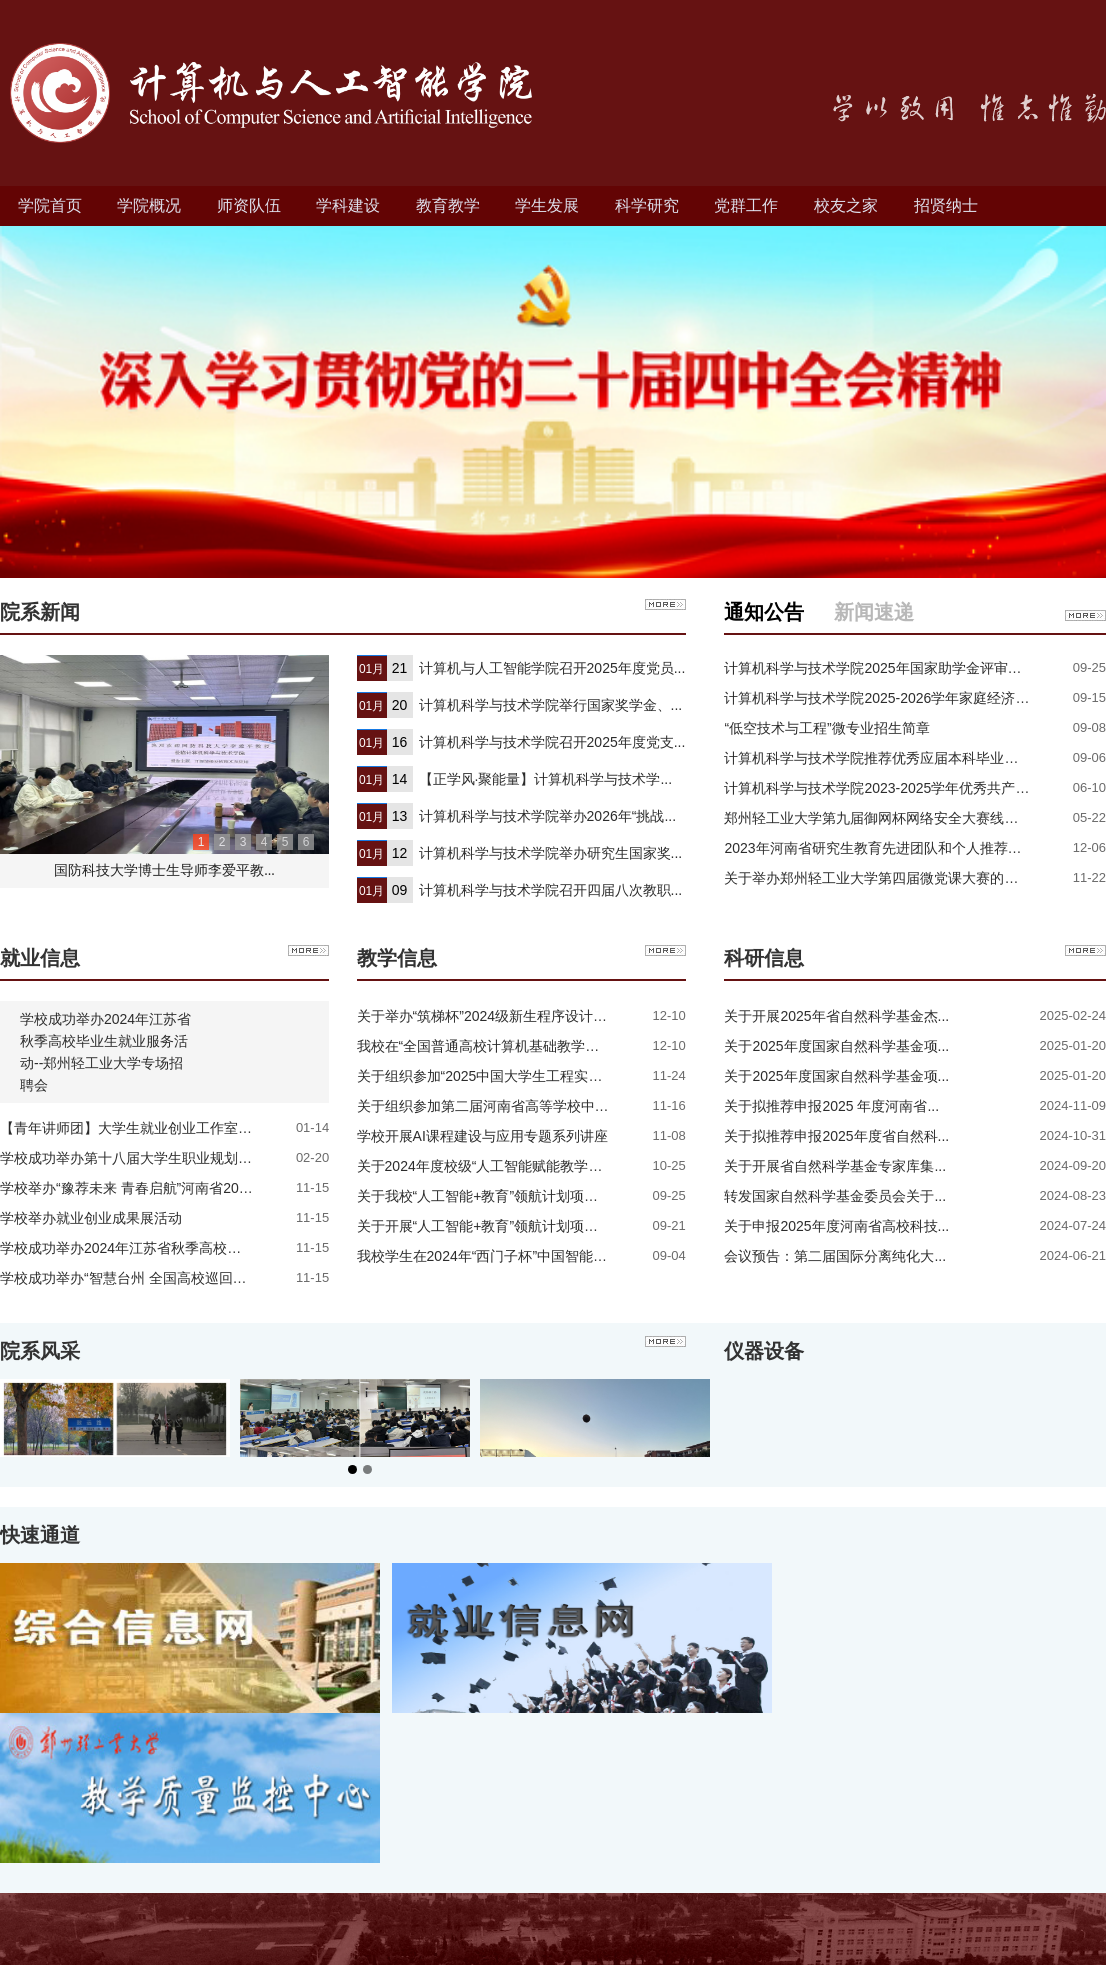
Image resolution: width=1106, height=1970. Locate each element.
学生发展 (547, 205)
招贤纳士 (946, 205)
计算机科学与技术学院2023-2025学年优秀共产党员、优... (903, 788)
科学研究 (647, 205)
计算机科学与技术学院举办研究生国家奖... (551, 853)
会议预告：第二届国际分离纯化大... (835, 1256)
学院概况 (149, 205)
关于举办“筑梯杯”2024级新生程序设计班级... (495, 1016)
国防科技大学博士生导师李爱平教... (164, 870)
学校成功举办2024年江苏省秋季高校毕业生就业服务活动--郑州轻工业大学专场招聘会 (105, 1052)
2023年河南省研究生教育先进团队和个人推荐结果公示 (893, 848)
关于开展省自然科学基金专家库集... (835, 1166)
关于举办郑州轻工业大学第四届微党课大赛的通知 (878, 878)
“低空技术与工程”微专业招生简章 (826, 728)
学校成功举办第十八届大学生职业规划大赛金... (146, 1158)
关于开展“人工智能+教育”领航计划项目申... (490, 1226)
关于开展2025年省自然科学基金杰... (836, 1016)
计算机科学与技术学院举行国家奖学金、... (551, 705)
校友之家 (846, 205)
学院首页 (50, 205)
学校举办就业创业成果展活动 (91, 1218)
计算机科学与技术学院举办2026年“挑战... (547, 816)
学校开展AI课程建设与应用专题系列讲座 (482, 1136)
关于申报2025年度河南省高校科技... (836, 1226)
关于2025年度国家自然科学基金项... (836, 1046)
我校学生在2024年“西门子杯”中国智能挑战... (495, 1256)
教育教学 (448, 205)
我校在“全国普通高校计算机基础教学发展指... (498, 1046)
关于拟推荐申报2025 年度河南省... (831, 1106)
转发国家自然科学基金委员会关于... (835, 1196)
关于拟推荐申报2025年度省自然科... (836, 1136)
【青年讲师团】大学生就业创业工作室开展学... (146, 1128)
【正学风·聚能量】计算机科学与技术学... (546, 779)
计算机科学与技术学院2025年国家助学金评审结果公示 (893, 668)
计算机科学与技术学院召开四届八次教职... (551, 890)
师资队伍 (249, 205)
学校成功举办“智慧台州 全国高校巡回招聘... (136, 1278)
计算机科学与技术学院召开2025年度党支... (552, 742)
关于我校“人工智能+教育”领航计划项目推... (490, 1196)
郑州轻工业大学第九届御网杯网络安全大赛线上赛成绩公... (905, 818)
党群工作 (746, 205)
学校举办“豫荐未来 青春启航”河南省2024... (133, 1188)
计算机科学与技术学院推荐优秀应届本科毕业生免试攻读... (905, 758)
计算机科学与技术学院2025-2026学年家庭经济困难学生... (903, 698)
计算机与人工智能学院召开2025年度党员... (552, 668)
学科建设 (348, 205)
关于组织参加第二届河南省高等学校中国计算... (503, 1106)
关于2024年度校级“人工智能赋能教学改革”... (495, 1166)
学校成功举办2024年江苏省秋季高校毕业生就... (147, 1248)
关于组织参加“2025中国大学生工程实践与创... (499, 1076)
